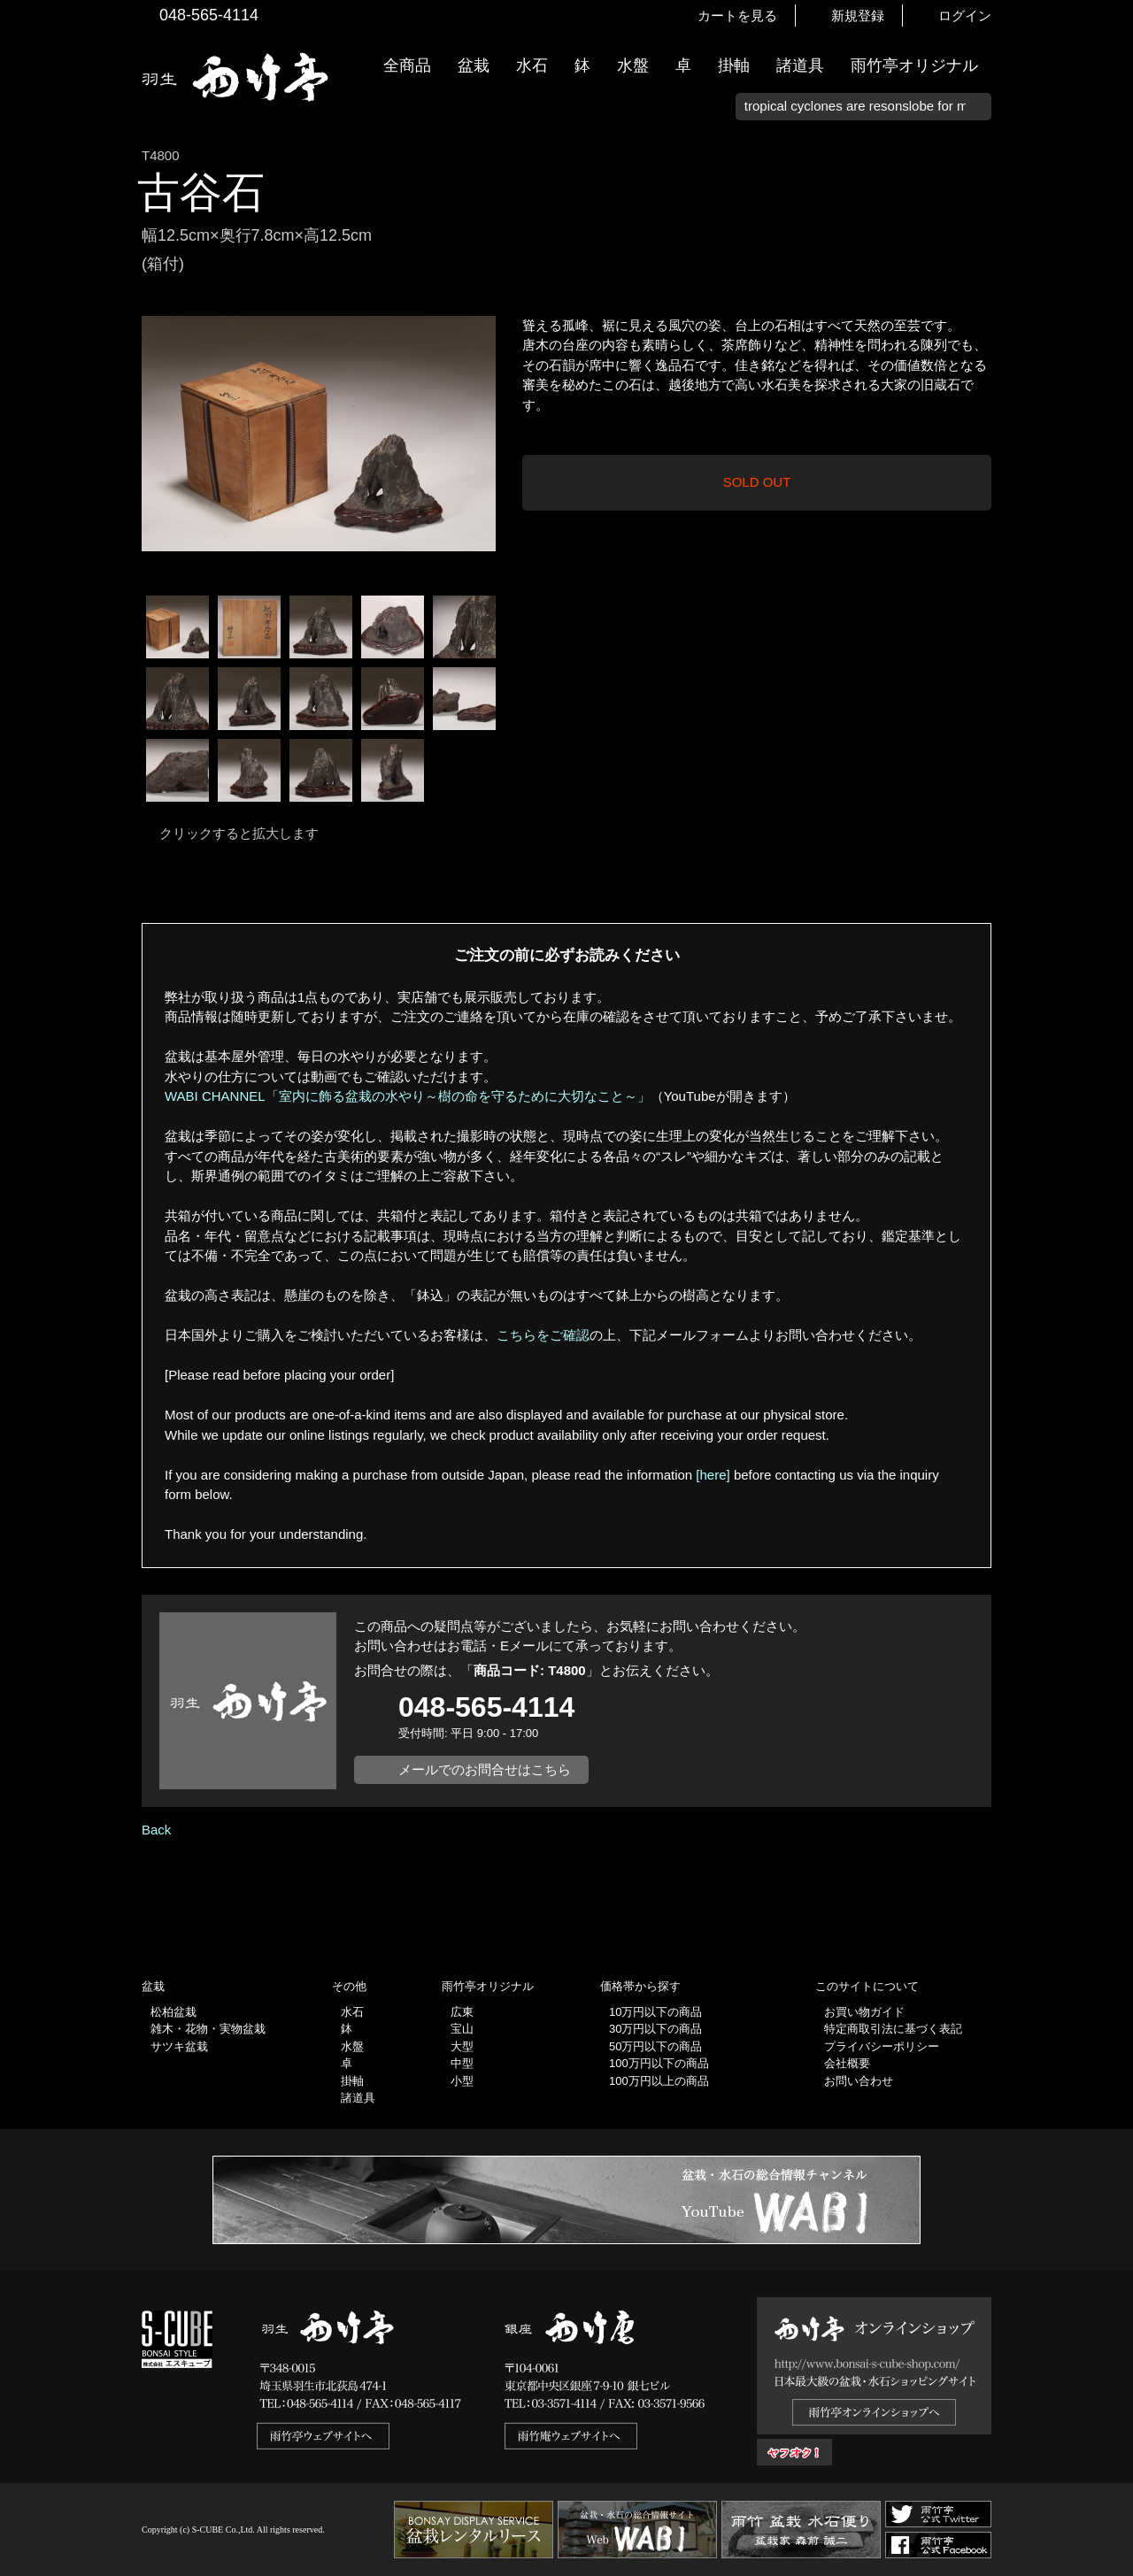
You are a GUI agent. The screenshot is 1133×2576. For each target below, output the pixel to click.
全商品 (407, 65)
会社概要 (847, 2063)
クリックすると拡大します (239, 833)
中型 (462, 2063)
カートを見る (737, 15)
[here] (712, 1474)
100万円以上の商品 (659, 2081)
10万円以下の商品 (655, 2012)
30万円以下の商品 (655, 2028)
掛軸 (734, 65)
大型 (462, 2046)
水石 (532, 65)
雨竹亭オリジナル (914, 65)
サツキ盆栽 (179, 2046)
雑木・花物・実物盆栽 (208, 2028)
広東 (462, 2012)
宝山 (462, 2028)
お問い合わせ (858, 2081)
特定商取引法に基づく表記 (893, 2028)
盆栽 (473, 65)
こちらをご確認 (543, 1334)
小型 (462, 2081)
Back (156, 1829)
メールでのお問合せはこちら (484, 1769)
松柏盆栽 (173, 2012)
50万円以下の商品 (655, 2046)
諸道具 (800, 65)
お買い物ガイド (1111, 450)
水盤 (633, 65)
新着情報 (1111, 311)
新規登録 (857, 15)
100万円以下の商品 (659, 2063)
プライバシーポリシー (881, 2046)
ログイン (964, 15)
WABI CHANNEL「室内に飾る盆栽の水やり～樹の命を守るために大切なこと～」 (408, 1095)
